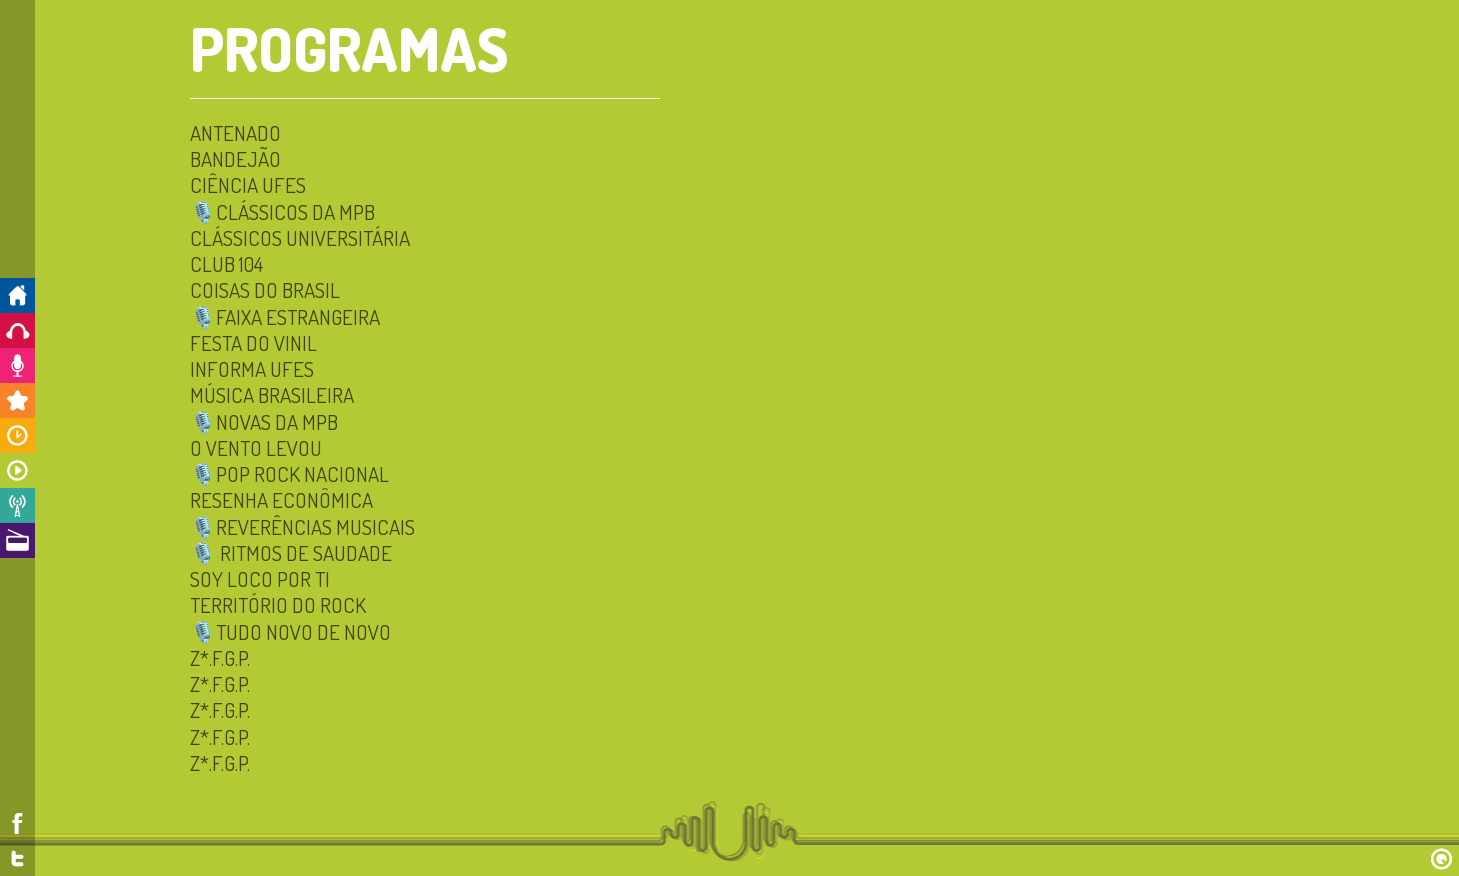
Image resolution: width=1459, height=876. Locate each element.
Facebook (17, 823)
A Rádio (17, 540)
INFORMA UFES (252, 368)
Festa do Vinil (253, 342)
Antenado (235, 132)
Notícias (17, 505)
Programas (17, 470)
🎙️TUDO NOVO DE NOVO (290, 631)
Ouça (17, 330)
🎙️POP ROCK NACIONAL (289, 473)
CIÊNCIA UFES (248, 184)
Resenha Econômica (281, 499)
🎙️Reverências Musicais (302, 526)
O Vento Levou (256, 447)
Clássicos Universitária (300, 237)
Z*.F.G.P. (220, 657)
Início (17, 295)
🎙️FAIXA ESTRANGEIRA (285, 316)
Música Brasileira (272, 394)
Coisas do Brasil (265, 289)
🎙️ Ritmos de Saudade (291, 552)
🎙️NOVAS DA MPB (264, 421)
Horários (17, 435)
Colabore (17, 365)
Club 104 (226, 263)
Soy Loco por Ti (260, 578)
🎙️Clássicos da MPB (282, 211)
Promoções (17, 400)
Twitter (17, 858)
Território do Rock (278, 604)
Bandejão (235, 158)
